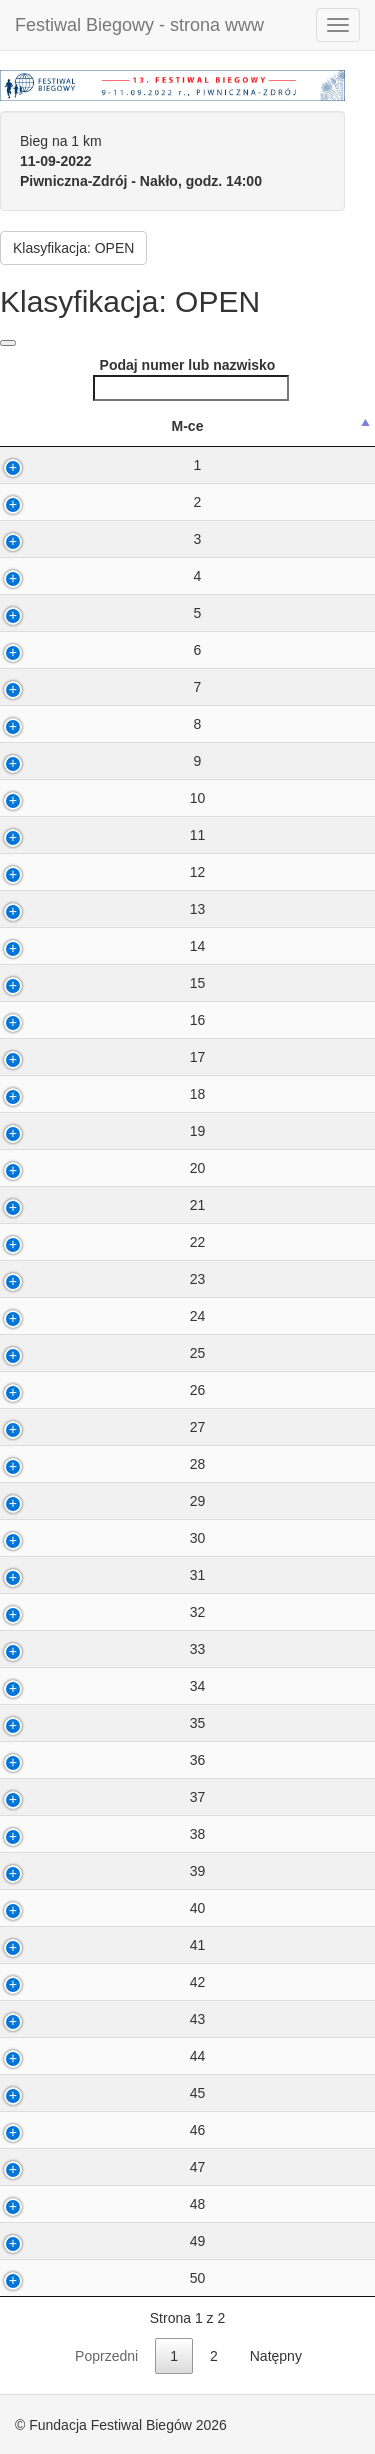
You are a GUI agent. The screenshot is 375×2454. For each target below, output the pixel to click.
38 (94, 1834)
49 (94, 2241)
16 (94, 1020)
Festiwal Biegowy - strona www (139, 25)
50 (94, 2278)
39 (94, 1871)
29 (94, 1501)
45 (94, 2093)
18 (94, 1094)
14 (94, 946)
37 (94, 1797)
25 (94, 1353)
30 (94, 1538)
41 (94, 1945)
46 (94, 2130)
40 (94, 1908)
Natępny (276, 2356)
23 (94, 1279)
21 (94, 1205)
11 (94, 835)
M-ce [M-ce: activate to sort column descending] (84, 426)
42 (94, 1982)
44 (94, 2056)
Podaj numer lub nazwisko (191, 379)
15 (94, 983)
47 (94, 2167)
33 (94, 1649)
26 (94, 1390)
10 (94, 798)
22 (94, 1242)
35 (94, 1723)
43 (94, 2019)
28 (94, 1464)
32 (94, 1612)
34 (94, 1686)
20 (94, 1168)
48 (94, 2204)
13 (94, 909)
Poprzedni (106, 2356)
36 (94, 1760)
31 (94, 1575)
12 (94, 872)
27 (94, 1427)
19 (94, 1131)
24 (94, 1316)
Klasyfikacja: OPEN (73, 248)
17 (94, 1057)
